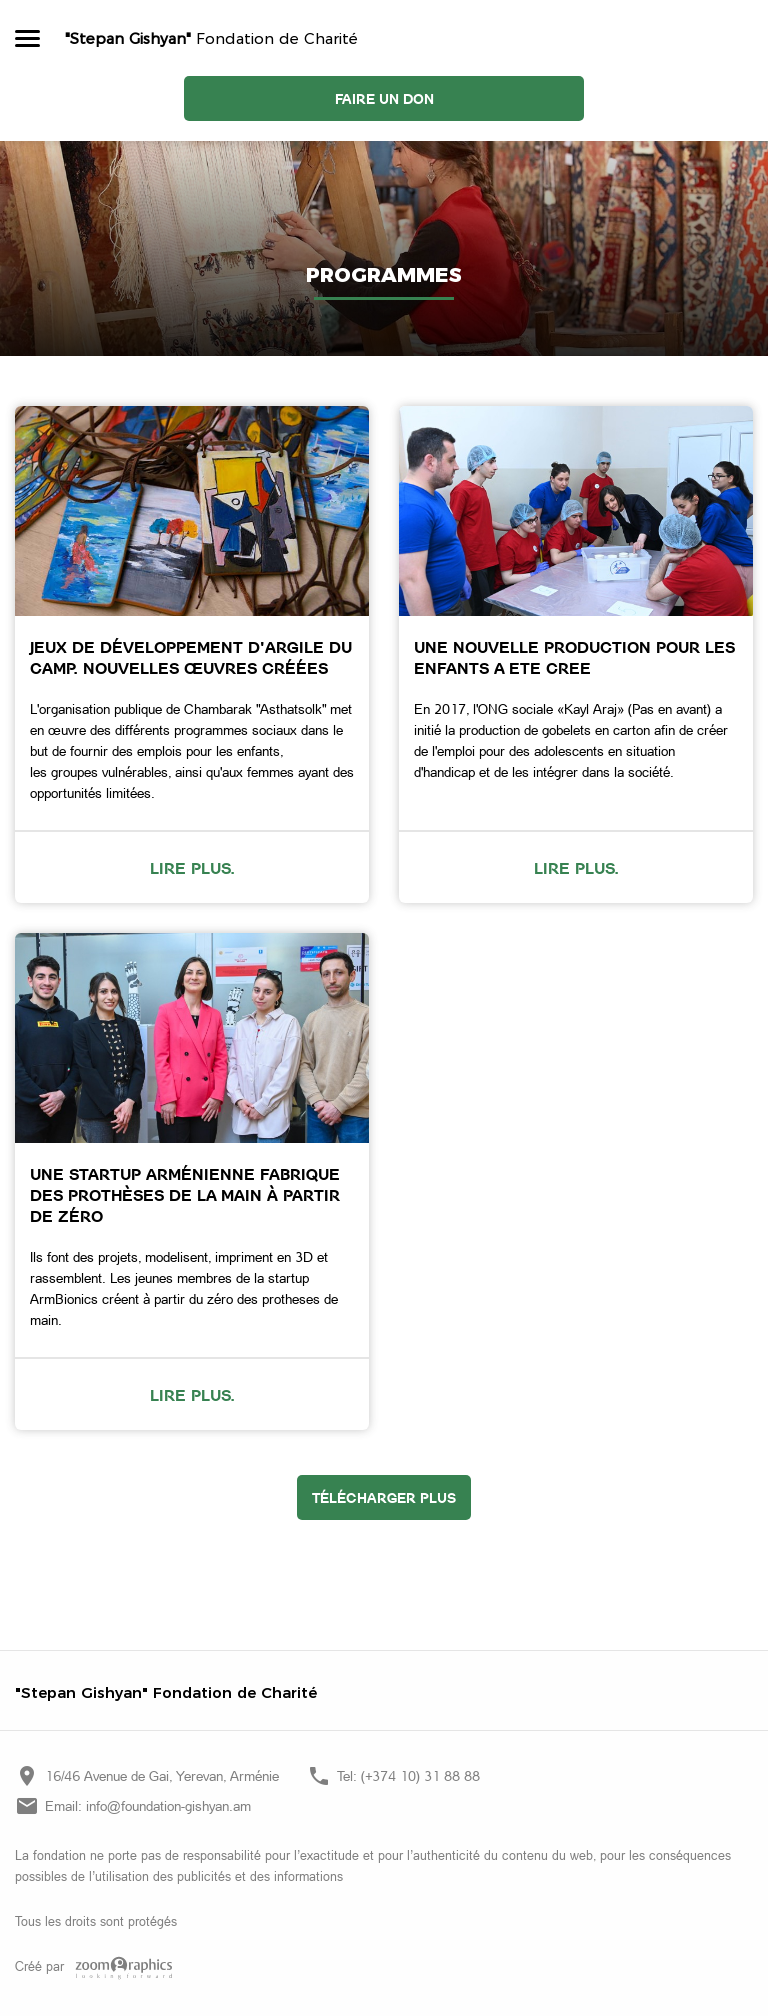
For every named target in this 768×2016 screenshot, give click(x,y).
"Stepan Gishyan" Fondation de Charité (166, 1692)
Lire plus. (192, 867)
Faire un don (384, 98)
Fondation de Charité (211, 38)
